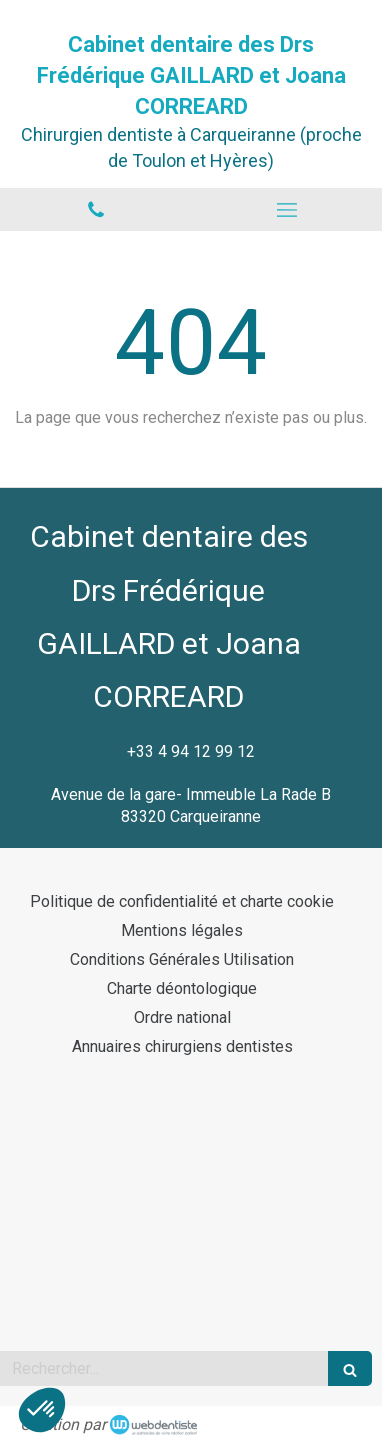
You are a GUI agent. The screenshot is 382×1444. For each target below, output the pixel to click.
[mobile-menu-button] (286, 210)
